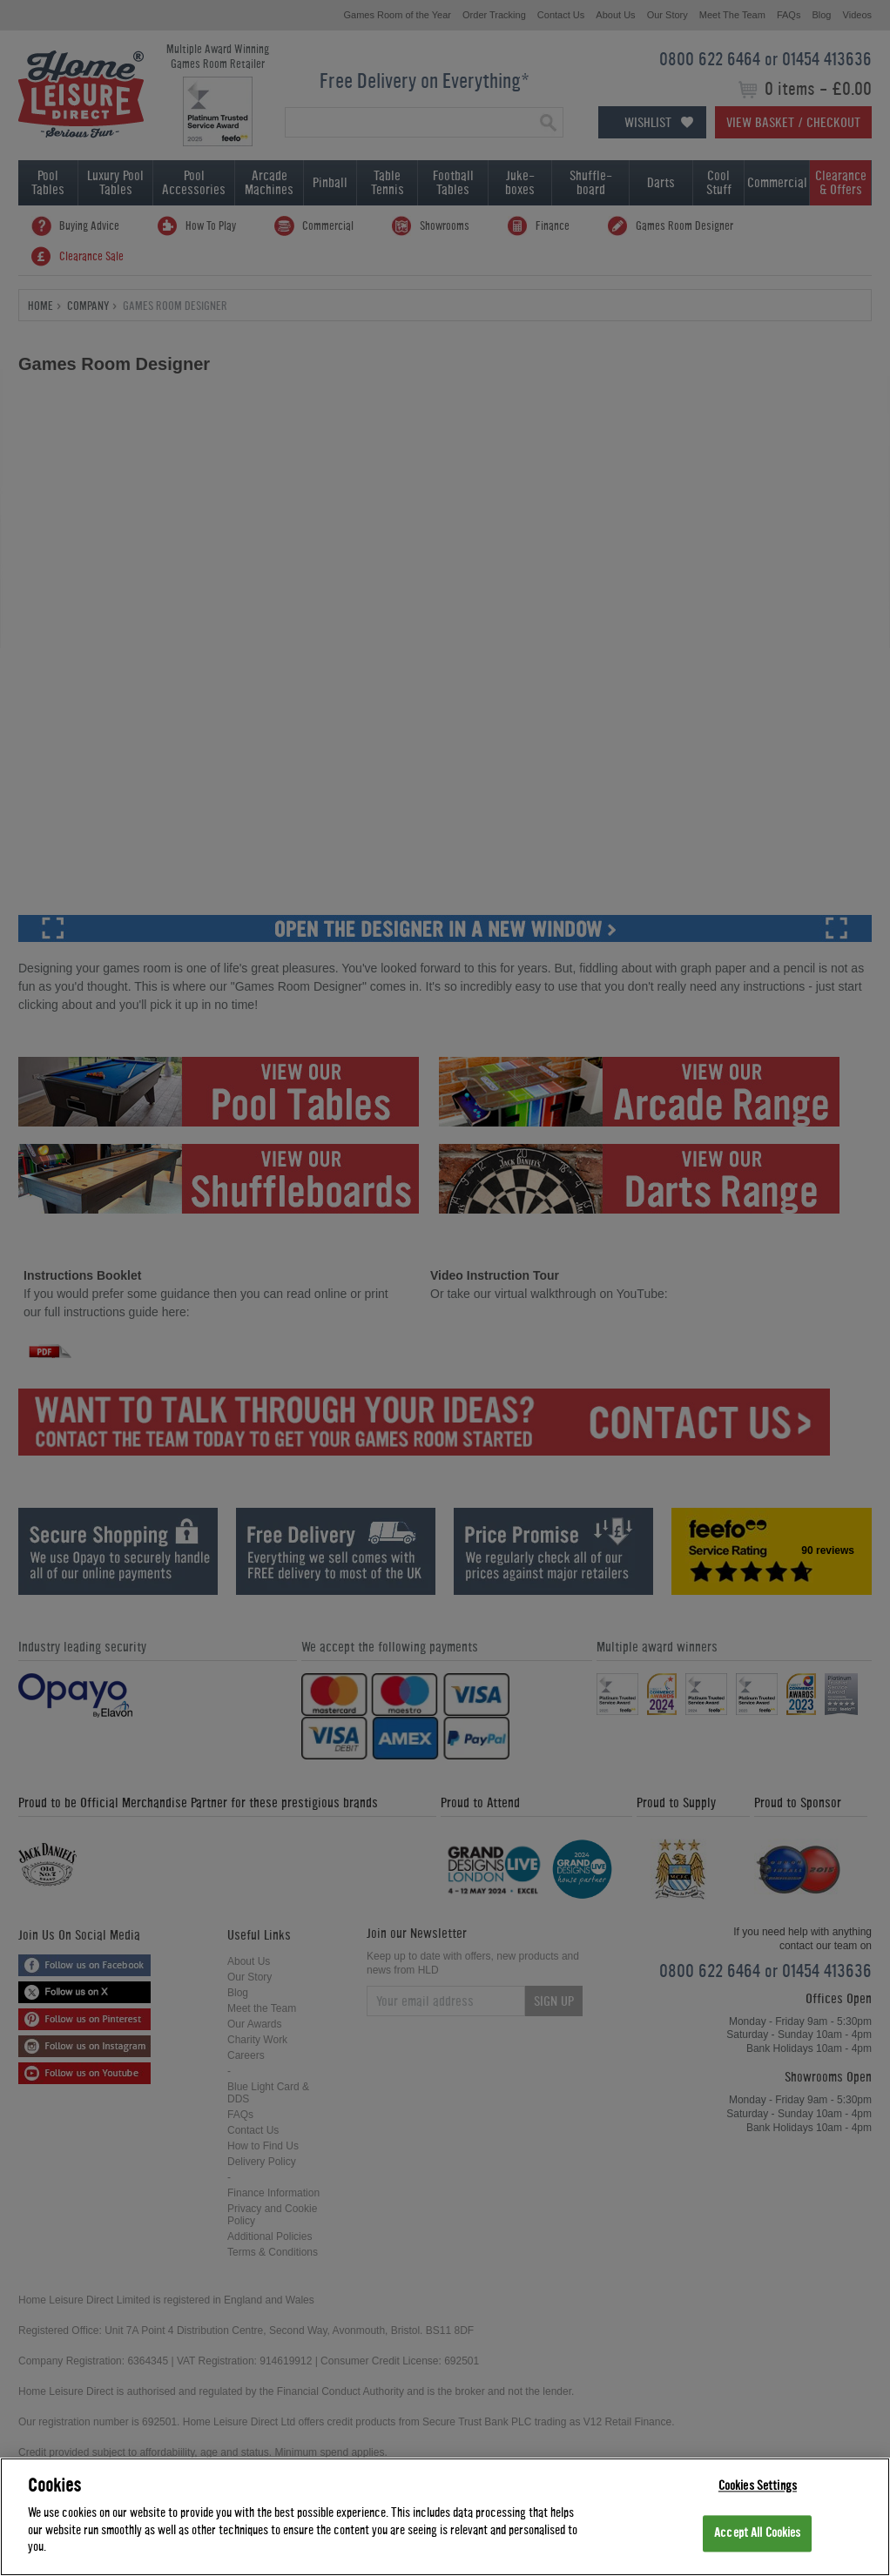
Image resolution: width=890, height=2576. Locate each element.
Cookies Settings (757, 2486)
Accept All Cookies (757, 2534)
